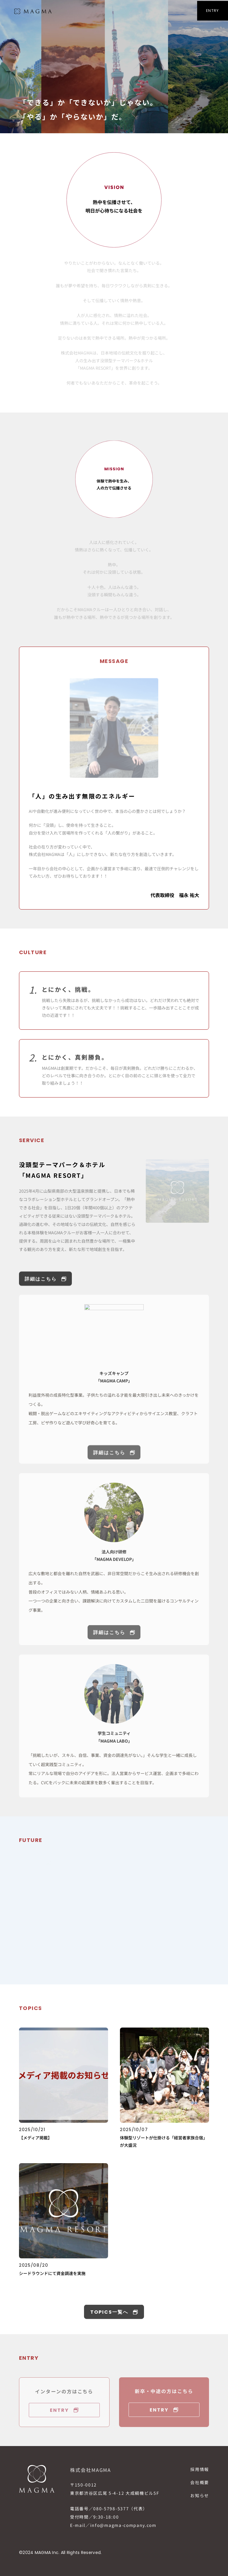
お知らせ (199, 2495)
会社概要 (199, 2482)
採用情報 (199, 2469)
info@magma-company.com (123, 2525)
